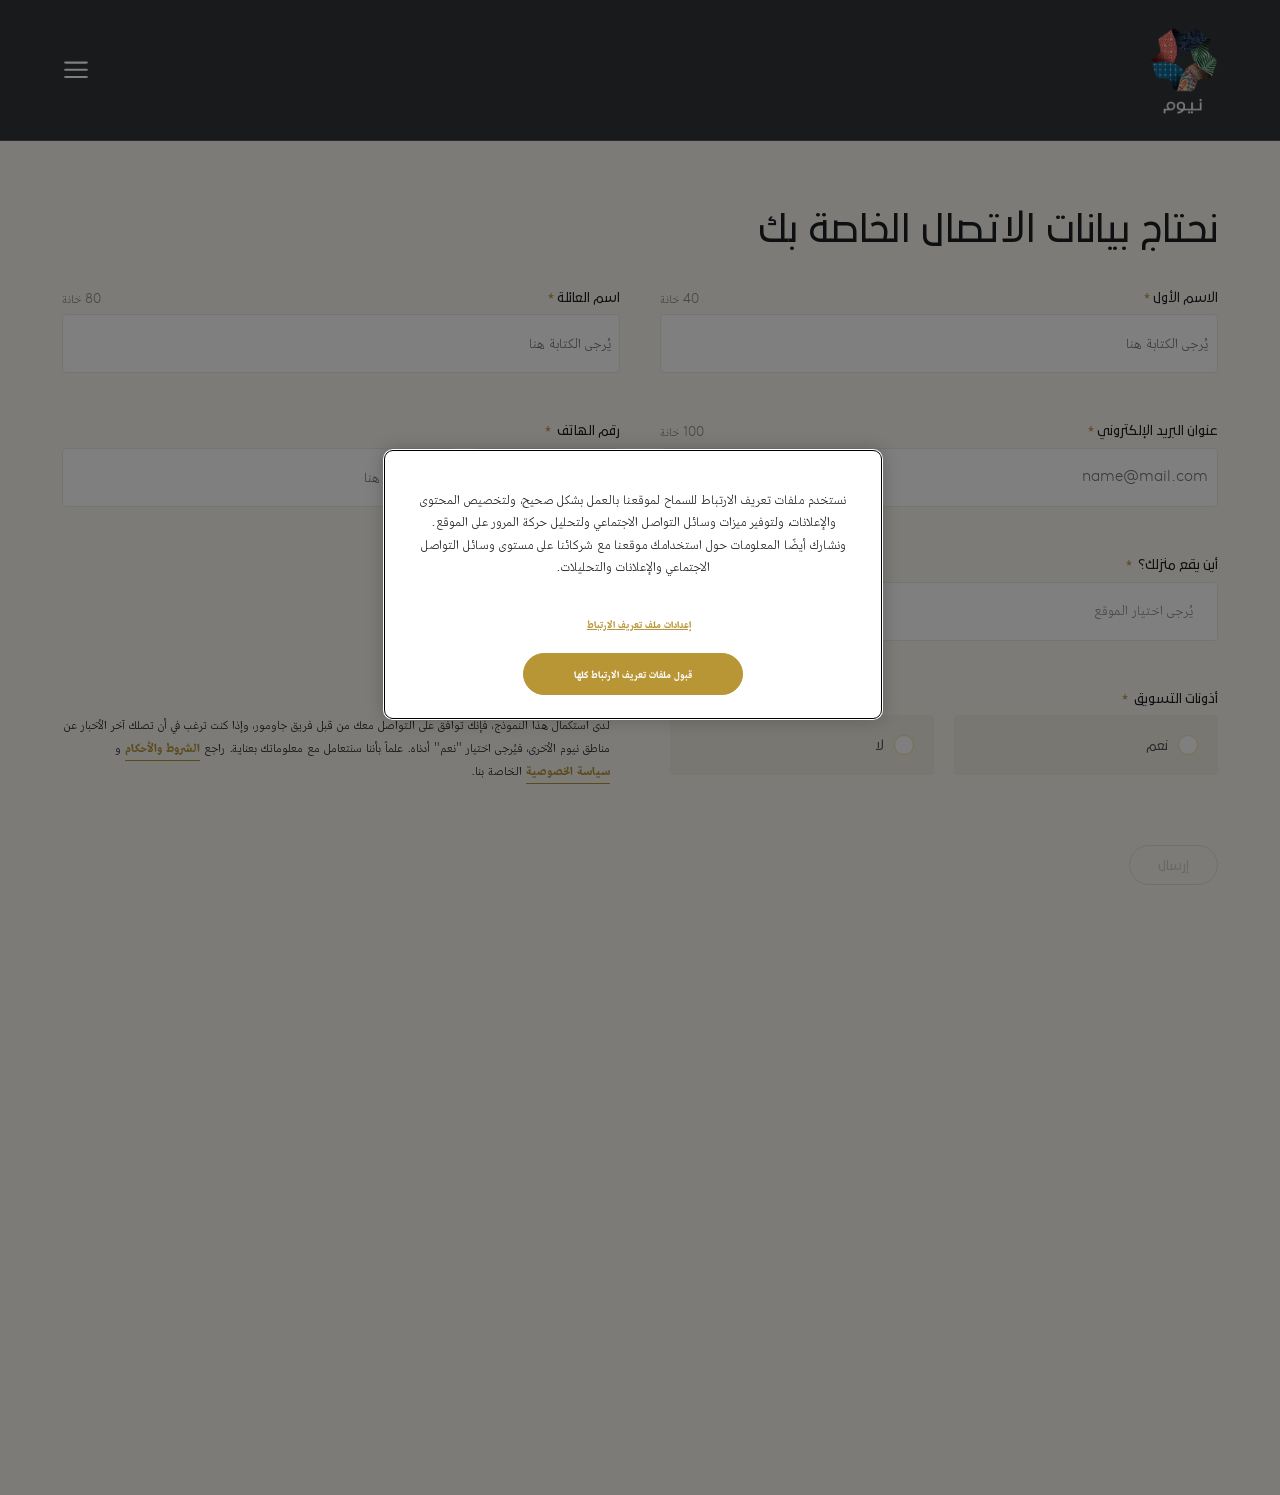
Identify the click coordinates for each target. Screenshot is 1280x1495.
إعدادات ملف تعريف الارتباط (639, 623)
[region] (633, 585)
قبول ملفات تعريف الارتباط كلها (633, 673)
